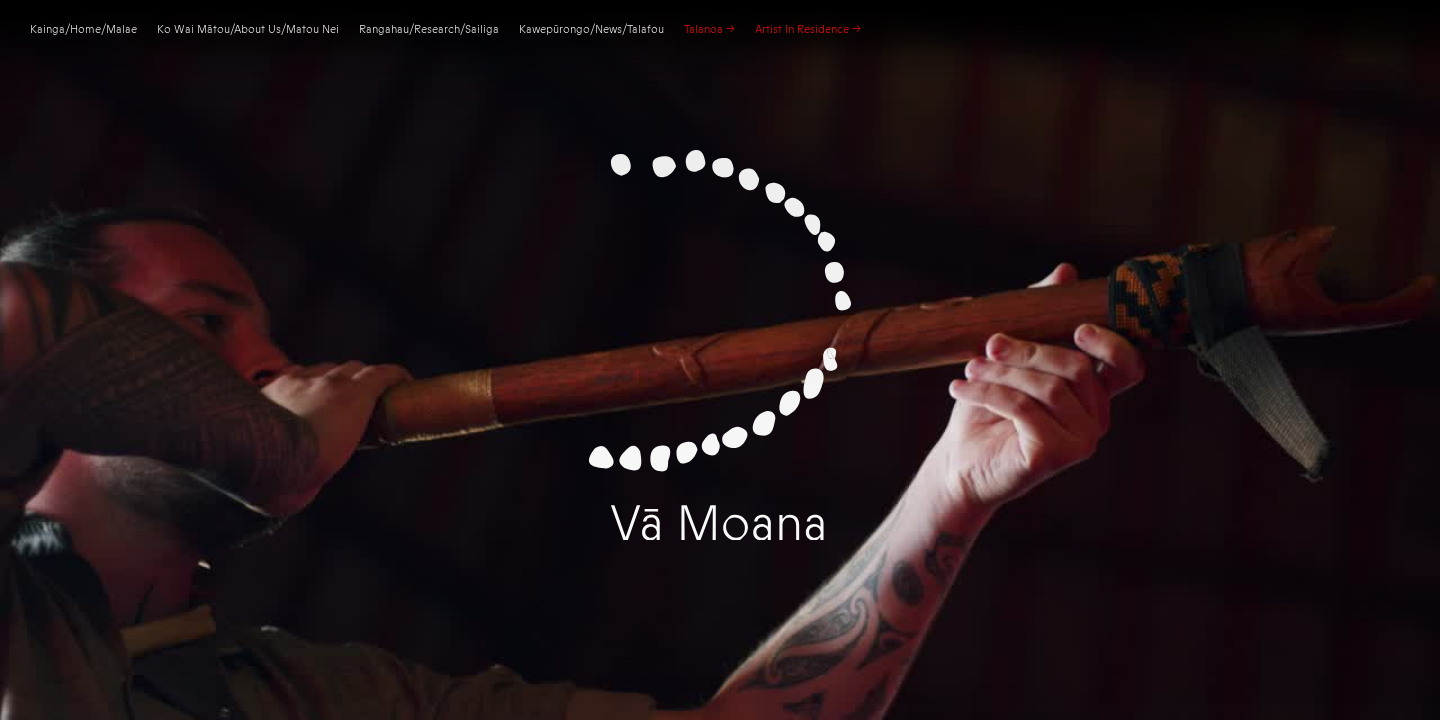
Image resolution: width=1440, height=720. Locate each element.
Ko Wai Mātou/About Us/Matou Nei (248, 29)
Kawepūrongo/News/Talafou (591, 29)
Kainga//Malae (83, 29)
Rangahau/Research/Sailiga (429, 29)
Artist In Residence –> (808, 29)
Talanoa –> (709, 29)
